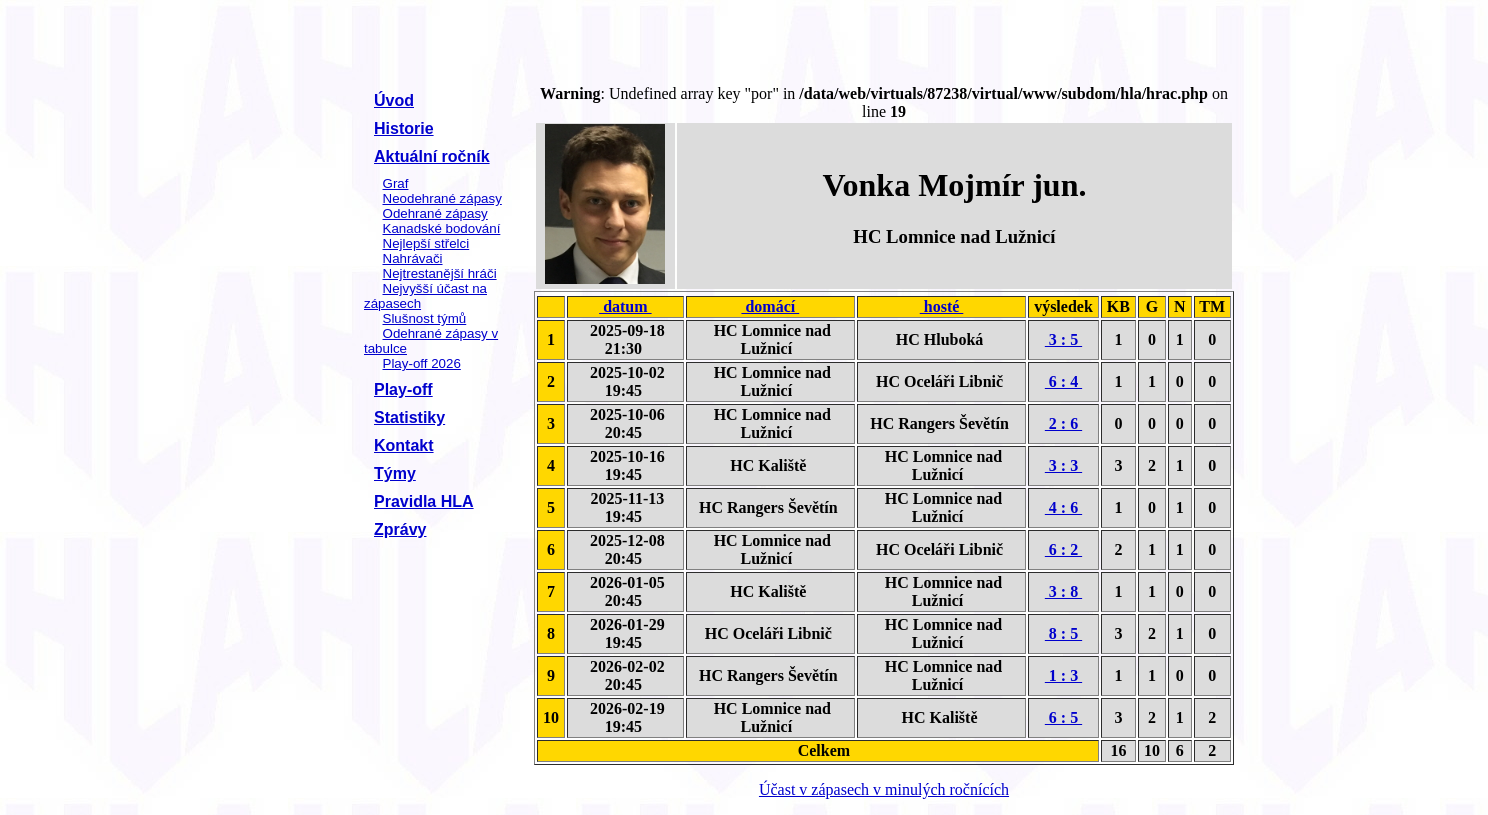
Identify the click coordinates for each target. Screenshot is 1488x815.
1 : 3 (1063, 675)
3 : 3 (1063, 465)
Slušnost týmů (425, 318)
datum (625, 306)
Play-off (403, 389)
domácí (770, 306)
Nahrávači (413, 258)
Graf (396, 183)
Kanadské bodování (442, 228)
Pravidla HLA (424, 501)
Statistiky (409, 417)
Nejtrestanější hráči (440, 273)
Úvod (394, 100)
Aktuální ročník (432, 156)
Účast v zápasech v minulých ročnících (884, 789)
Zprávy (400, 529)
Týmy (395, 473)
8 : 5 (1063, 633)
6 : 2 (1063, 549)
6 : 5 (1063, 717)
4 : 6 (1063, 507)
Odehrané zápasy (435, 213)
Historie (404, 128)
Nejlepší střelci (426, 243)
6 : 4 (1063, 381)
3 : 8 (1063, 591)
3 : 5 (1063, 339)
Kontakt (404, 445)
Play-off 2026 (422, 363)
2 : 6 (1063, 423)
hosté (942, 306)
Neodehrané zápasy (442, 198)
